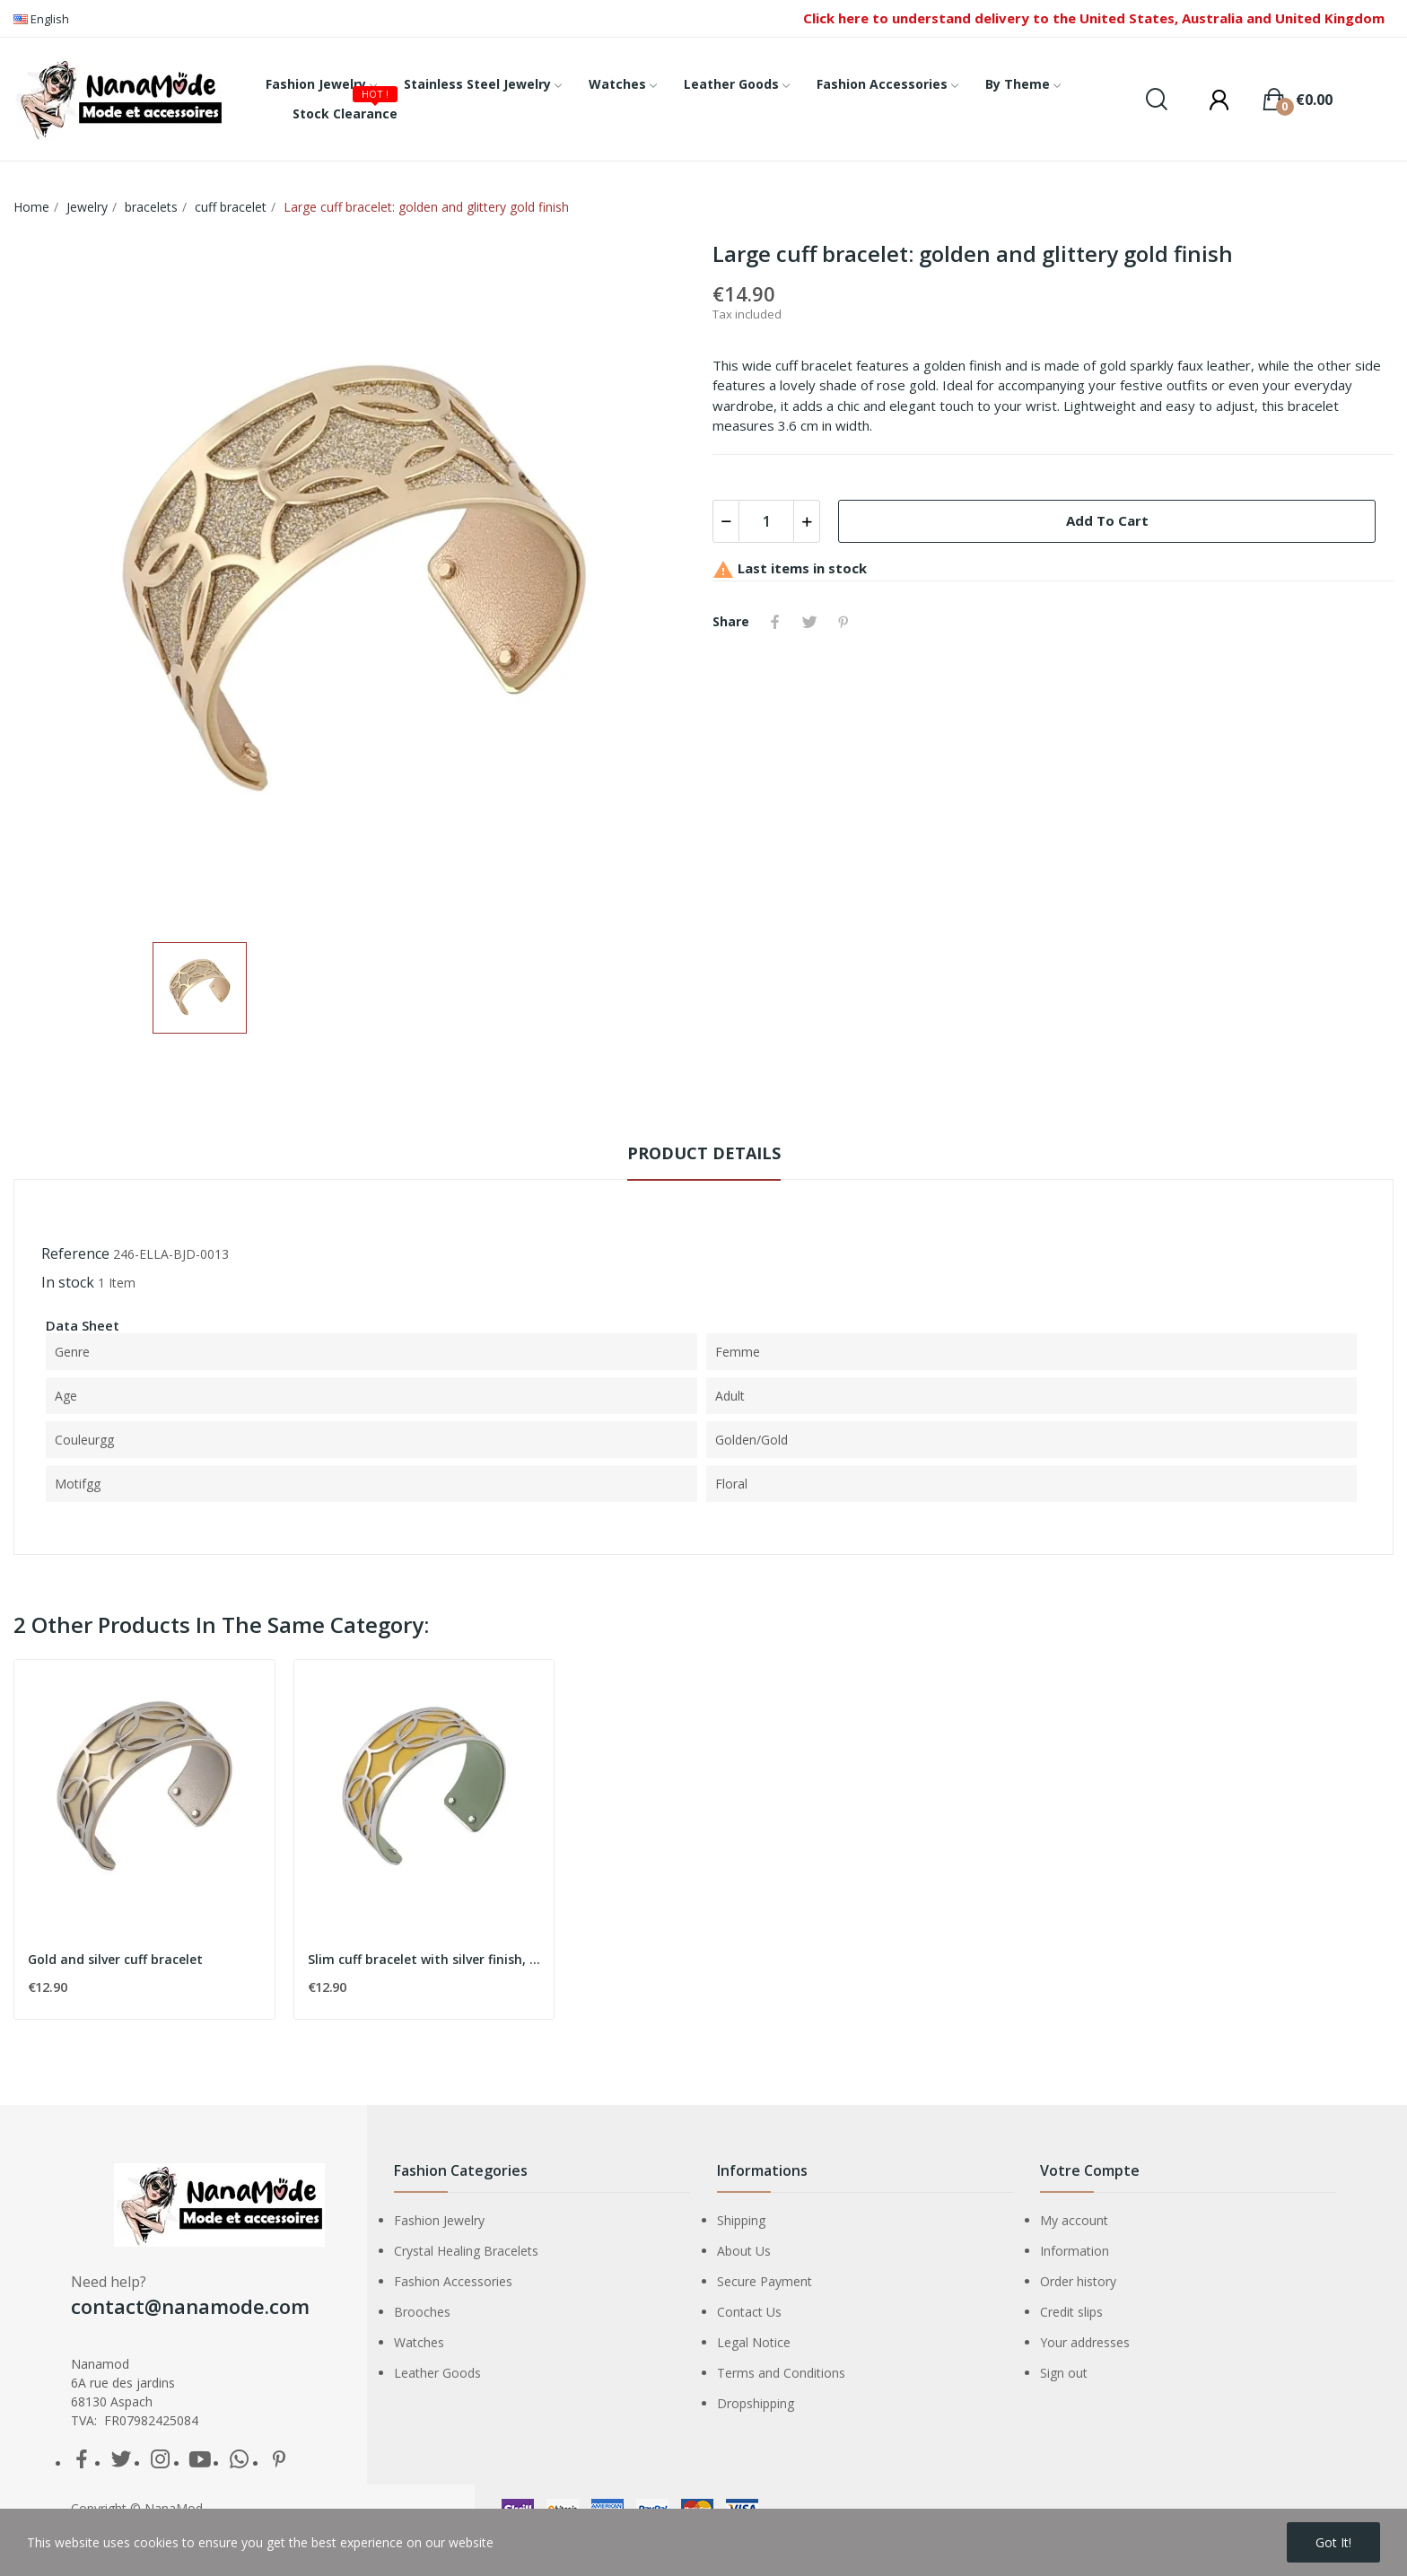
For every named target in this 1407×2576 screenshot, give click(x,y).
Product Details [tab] (704, 1153)
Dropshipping (755, 2403)
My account (1074, 2220)
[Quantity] (766, 521)
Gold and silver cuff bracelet (115, 1959)
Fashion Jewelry (439, 2220)
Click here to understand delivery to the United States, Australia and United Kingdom (1094, 18)
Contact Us (749, 2311)
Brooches (422, 2311)
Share (775, 621)
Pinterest (843, 621)
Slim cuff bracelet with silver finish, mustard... (424, 1959)
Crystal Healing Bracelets (466, 2250)
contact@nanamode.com (190, 2306)
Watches (419, 2342)
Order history (1078, 2281)
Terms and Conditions (781, 2372)
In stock (67, 1282)
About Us (744, 2250)
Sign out (1064, 2372)
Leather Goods (437, 2372)
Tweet (809, 621)
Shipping (741, 2220)
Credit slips (1071, 2311)
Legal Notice (754, 2342)
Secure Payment (764, 2281)
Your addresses (1085, 2342)
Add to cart (1107, 520)
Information (1074, 2250)
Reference (75, 1253)
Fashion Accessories (453, 2281)
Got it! (1333, 2542)
